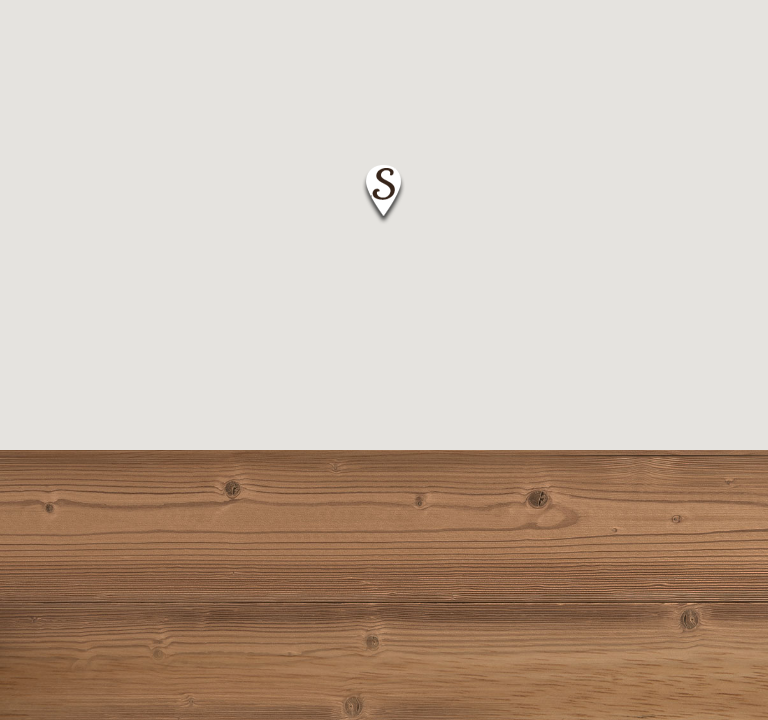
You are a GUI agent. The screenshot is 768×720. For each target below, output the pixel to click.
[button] (383, 195)
